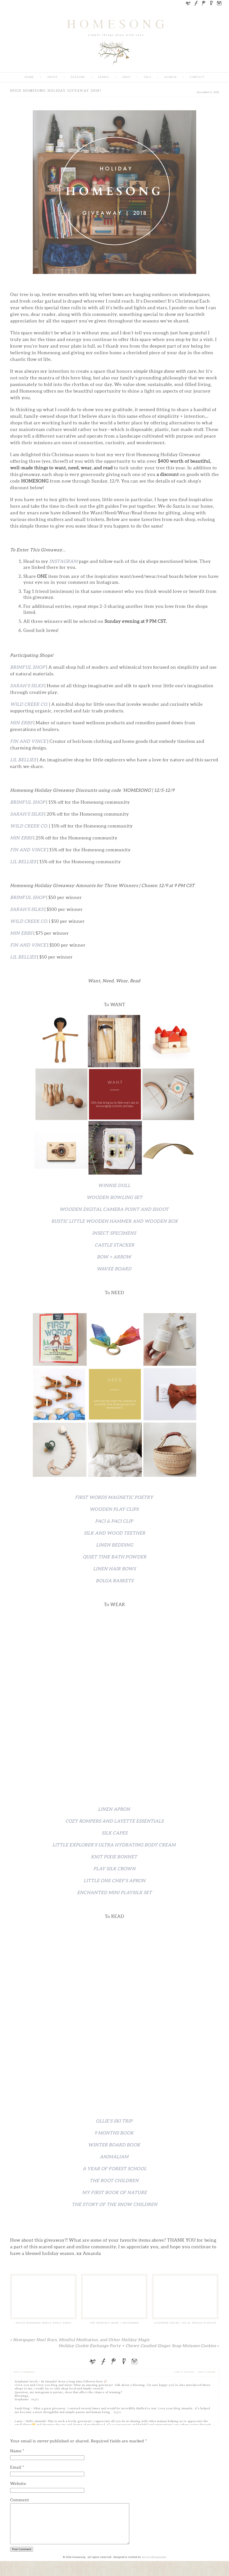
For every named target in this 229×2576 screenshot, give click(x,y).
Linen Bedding (114, 1545)
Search (170, 77)
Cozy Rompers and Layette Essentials (114, 1821)
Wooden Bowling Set (114, 1197)
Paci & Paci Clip (114, 1521)
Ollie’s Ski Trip (114, 2121)
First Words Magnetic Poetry (114, 1497)
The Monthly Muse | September (114, 2323)
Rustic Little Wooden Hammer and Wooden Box (114, 1221)
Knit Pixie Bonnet (114, 1856)
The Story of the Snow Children (114, 2204)
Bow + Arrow (114, 1256)
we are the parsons (154, 2565)
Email (15, 2467)
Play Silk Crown (114, 1868)
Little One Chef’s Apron (115, 1880)
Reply (35, 2399)
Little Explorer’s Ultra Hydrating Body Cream (114, 1844)
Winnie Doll (114, 1185)
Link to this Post (184, 2372)
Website (18, 2483)
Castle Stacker (114, 1245)
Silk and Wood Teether (114, 1533)
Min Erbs (21, 722)
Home (29, 77)
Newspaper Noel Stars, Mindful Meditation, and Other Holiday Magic (80, 2339)
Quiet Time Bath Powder (114, 1556)
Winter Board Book (114, 2144)
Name (16, 2451)
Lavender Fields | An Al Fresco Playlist (185, 2323)
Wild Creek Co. (29, 704)
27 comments (24, 2372)
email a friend (206, 2372)
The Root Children (115, 2180)
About (52, 77)
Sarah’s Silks (26, 685)
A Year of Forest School (115, 2168)
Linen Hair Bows (114, 1568)
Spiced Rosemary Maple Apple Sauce (43, 2323)
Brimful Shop (27, 667)
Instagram (63, 561)
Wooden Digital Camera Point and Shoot (114, 1209)
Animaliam (114, 2156)
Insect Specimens (114, 1233)
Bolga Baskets (114, 1580)
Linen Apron (114, 1809)
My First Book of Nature (114, 2192)
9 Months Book (114, 2132)
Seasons (78, 77)
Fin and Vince (28, 741)
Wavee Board (114, 1268)
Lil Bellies (23, 759)
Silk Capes (114, 1833)
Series (103, 77)
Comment (19, 2499)
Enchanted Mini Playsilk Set (114, 1892)
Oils (147, 77)
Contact (197, 77)
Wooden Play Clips (115, 1509)
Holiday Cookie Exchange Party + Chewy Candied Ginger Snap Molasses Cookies (139, 2345)
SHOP (126, 77)
